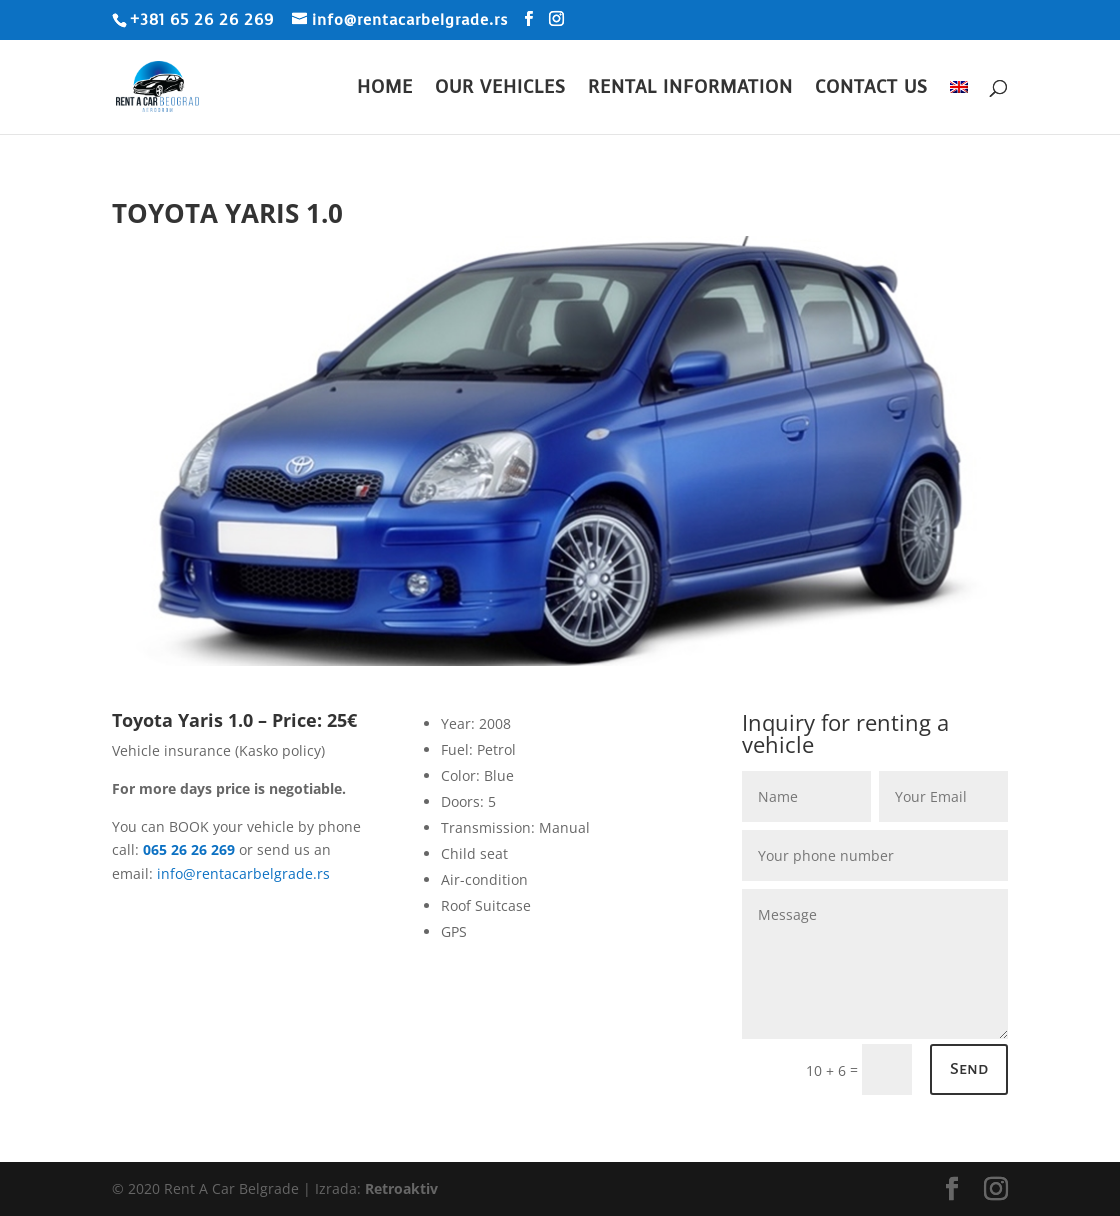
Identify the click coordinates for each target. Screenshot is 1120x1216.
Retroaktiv (401, 1188)
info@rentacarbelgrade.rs (243, 873)
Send (969, 1069)
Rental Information (690, 89)
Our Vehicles (500, 89)
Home (385, 89)
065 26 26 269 (189, 849)
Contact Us (871, 89)
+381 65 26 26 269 (202, 20)
